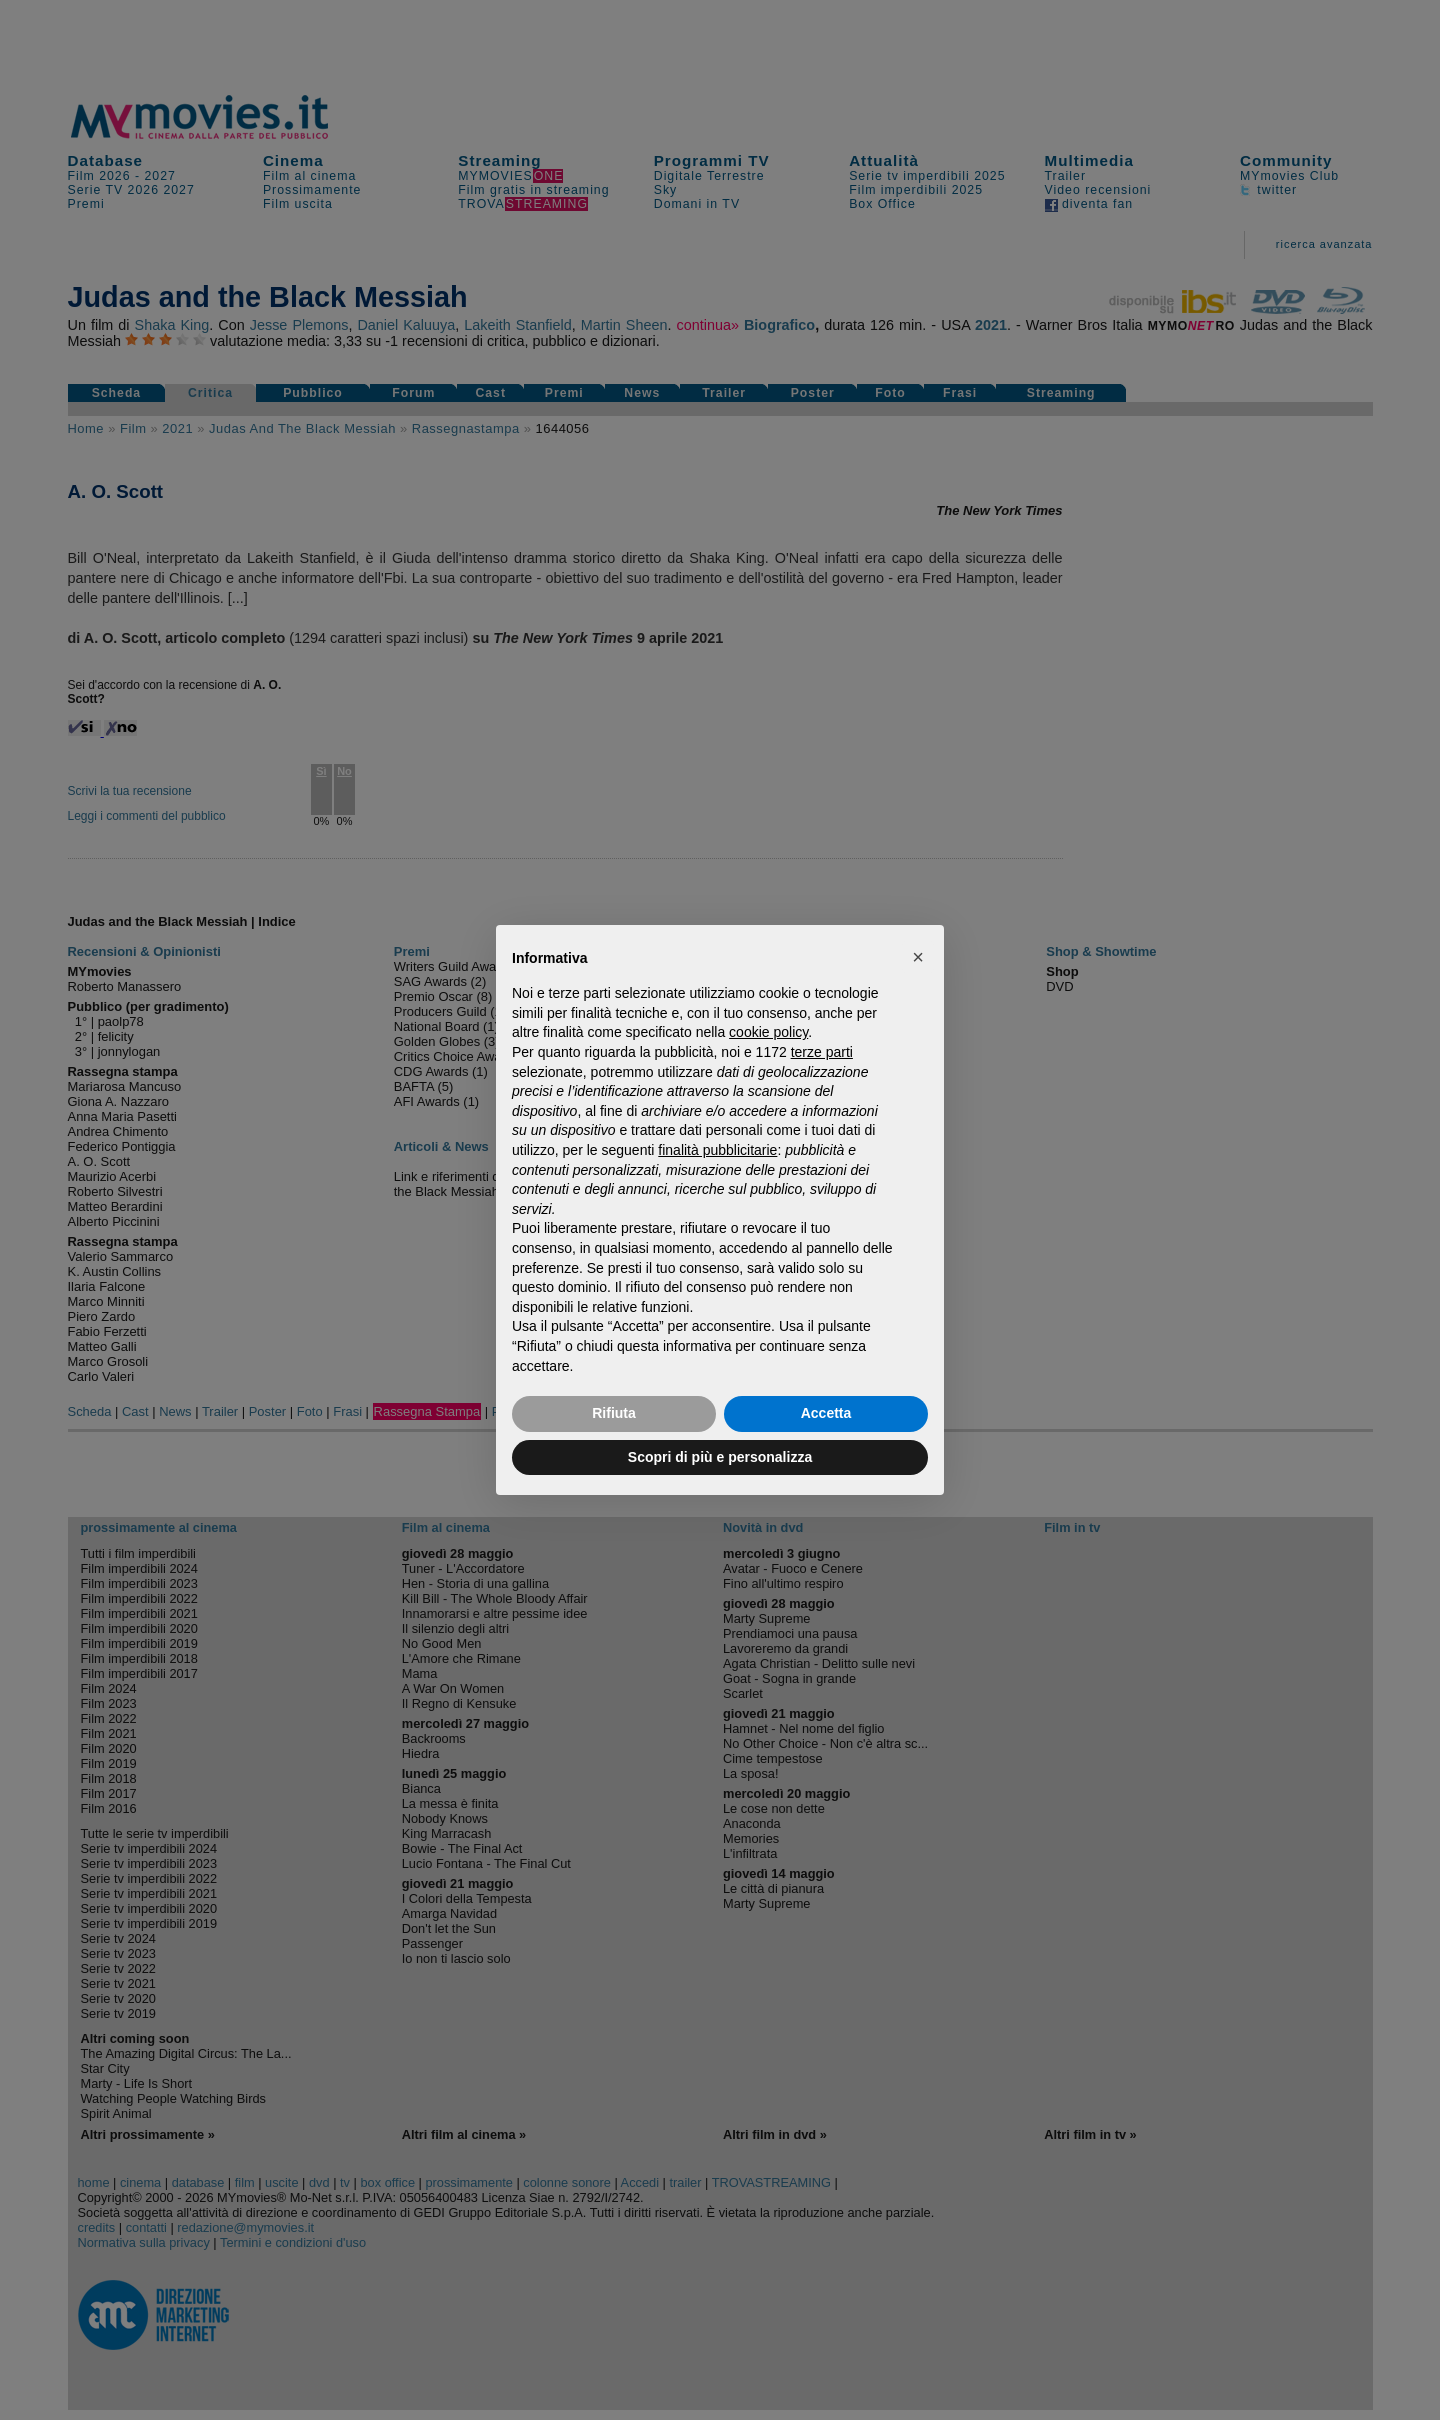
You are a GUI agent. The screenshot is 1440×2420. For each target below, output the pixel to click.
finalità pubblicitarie (717, 1150)
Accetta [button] (826, 1413)
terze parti (822, 1052)
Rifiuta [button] (614, 1413)
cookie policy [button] (768, 1032)
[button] (918, 957)
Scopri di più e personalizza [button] (720, 1457)
